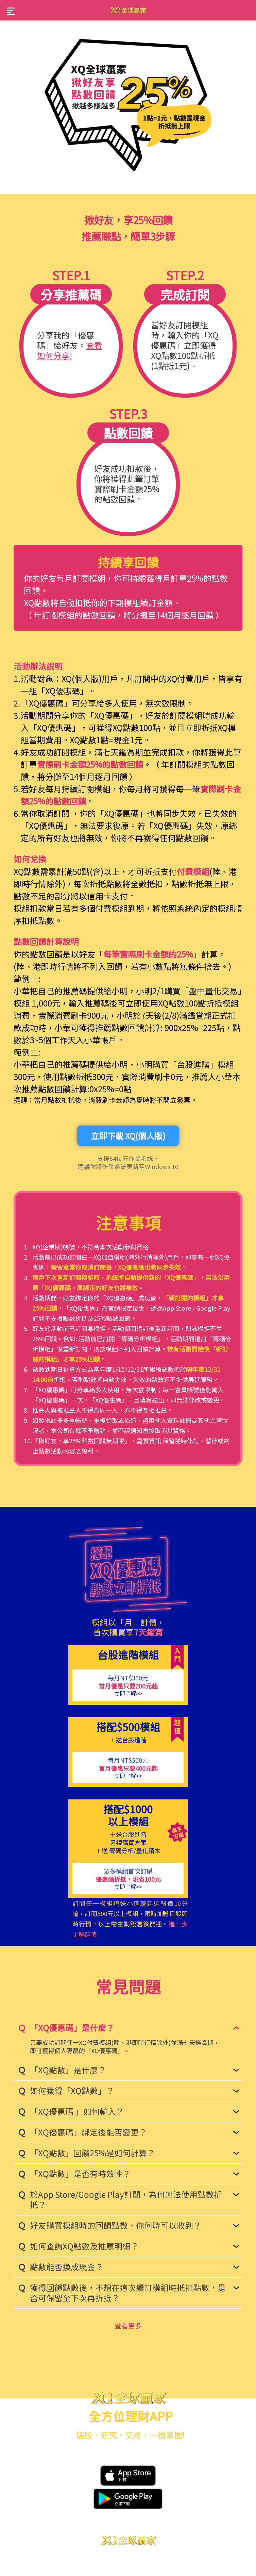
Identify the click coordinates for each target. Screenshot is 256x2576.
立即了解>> (128, 1693)
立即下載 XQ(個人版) (128, 1136)
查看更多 (128, 2325)
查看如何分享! (69, 350)
